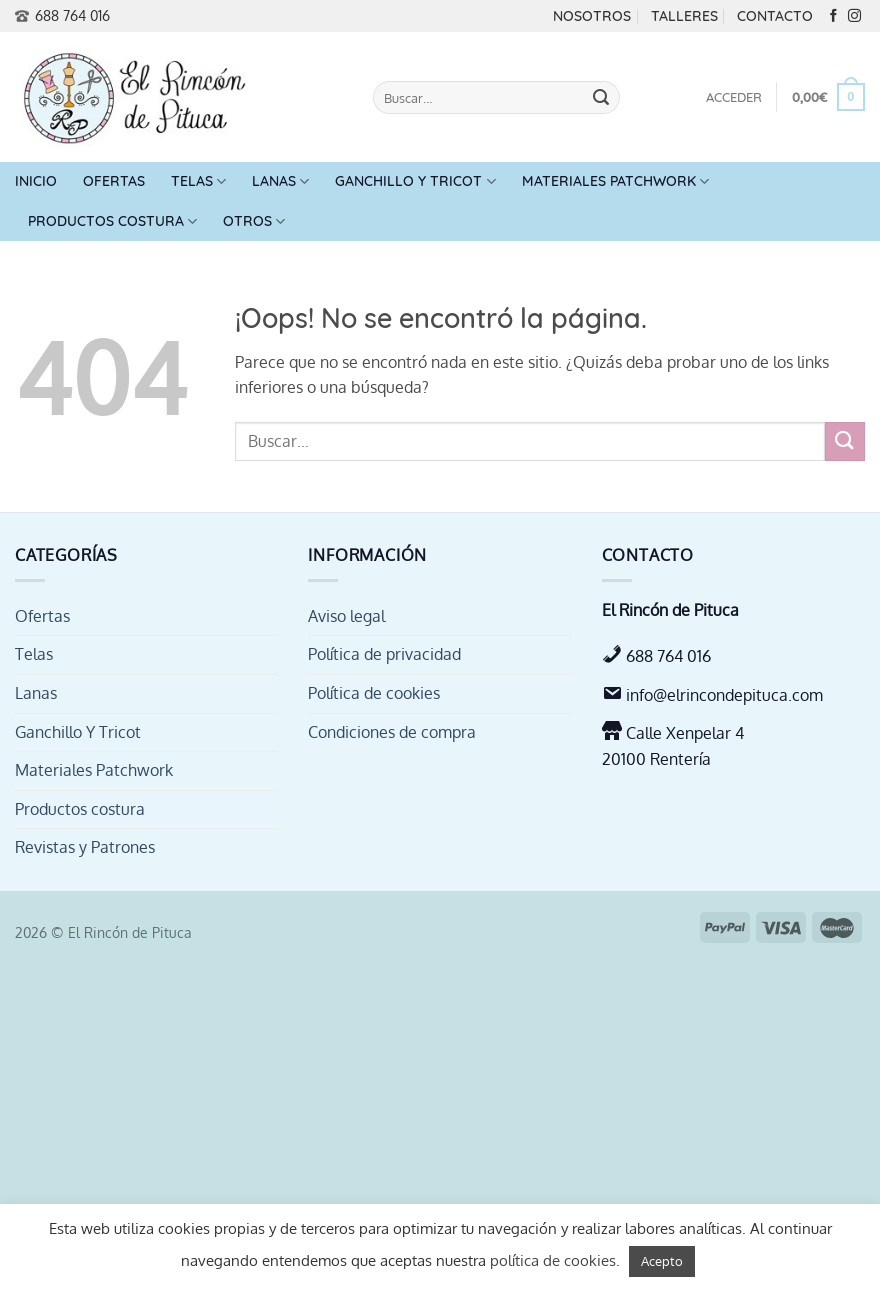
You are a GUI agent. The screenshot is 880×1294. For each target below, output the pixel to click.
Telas (198, 181)
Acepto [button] (662, 1261)
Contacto (775, 16)
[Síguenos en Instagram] (854, 16)
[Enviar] (601, 98)
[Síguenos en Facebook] (833, 16)
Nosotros (592, 16)
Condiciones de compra (392, 732)
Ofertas (114, 181)
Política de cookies (374, 693)
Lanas (280, 181)
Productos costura (112, 221)
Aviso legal (346, 616)
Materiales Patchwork (615, 181)
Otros (254, 221)
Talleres (684, 16)
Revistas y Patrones (85, 847)
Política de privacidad (384, 654)
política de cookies (553, 1260)
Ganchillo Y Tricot (415, 181)
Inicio (36, 181)
